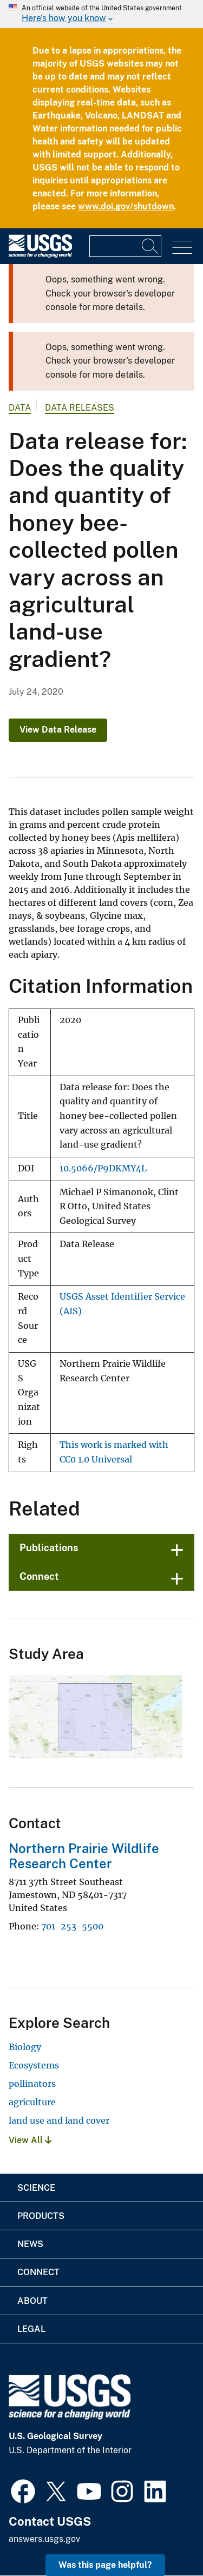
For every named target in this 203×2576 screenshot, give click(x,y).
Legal (31, 2329)
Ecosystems (34, 2065)
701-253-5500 (72, 1926)
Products (40, 2216)
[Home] (40, 255)
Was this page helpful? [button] (105, 2565)
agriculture (32, 2102)
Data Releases (79, 408)
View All (30, 2140)
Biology (25, 2046)
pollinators (32, 2083)
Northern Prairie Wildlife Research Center (84, 1856)
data (20, 408)
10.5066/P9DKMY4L (103, 1168)
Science (36, 2188)
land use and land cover (59, 2120)
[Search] (150, 246)
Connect (39, 1576)
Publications (48, 1547)
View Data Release (57, 729)
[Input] (125, 246)
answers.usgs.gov (44, 2539)
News (30, 2244)
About (32, 2301)
